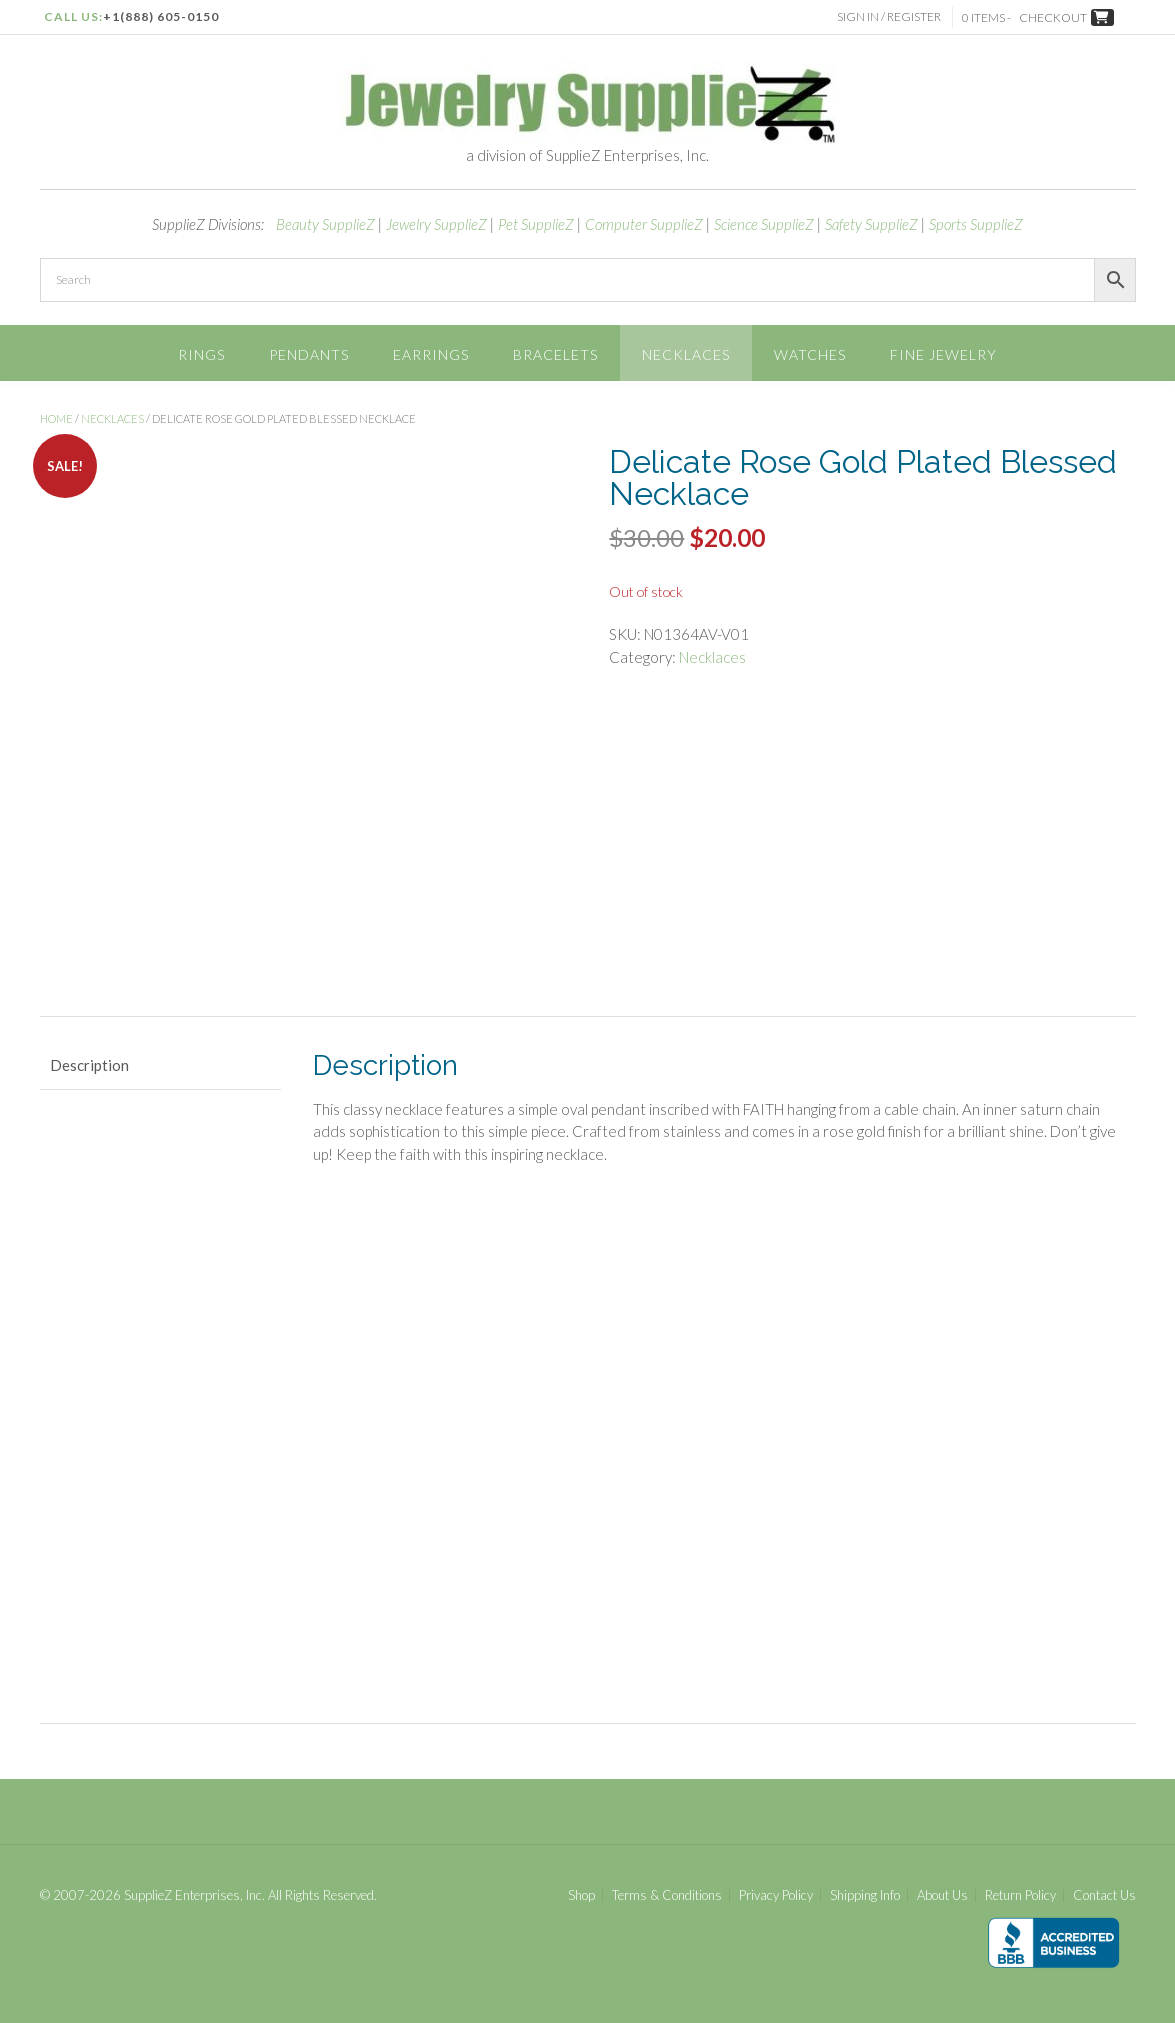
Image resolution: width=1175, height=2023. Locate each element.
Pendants (309, 354)
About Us (942, 1895)
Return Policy (1020, 1895)
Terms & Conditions (667, 1895)
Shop (581, 1895)
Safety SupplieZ (871, 224)
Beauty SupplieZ (325, 224)
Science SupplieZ (764, 224)
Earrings (431, 354)
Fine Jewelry (943, 354)
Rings (201, 354)
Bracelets (555, 354)
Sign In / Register (891, 16)
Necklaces (686, 354)
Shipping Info (865, 1895)
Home (56, 418)
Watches (810, 354)
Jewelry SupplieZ (436, 224)
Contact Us (1104, 1895)
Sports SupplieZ (976, 224)
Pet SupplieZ (536, 224)
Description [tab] (89, 1065)
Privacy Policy (776, 1895)
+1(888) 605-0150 (161, 16)
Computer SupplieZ (644, 224)
